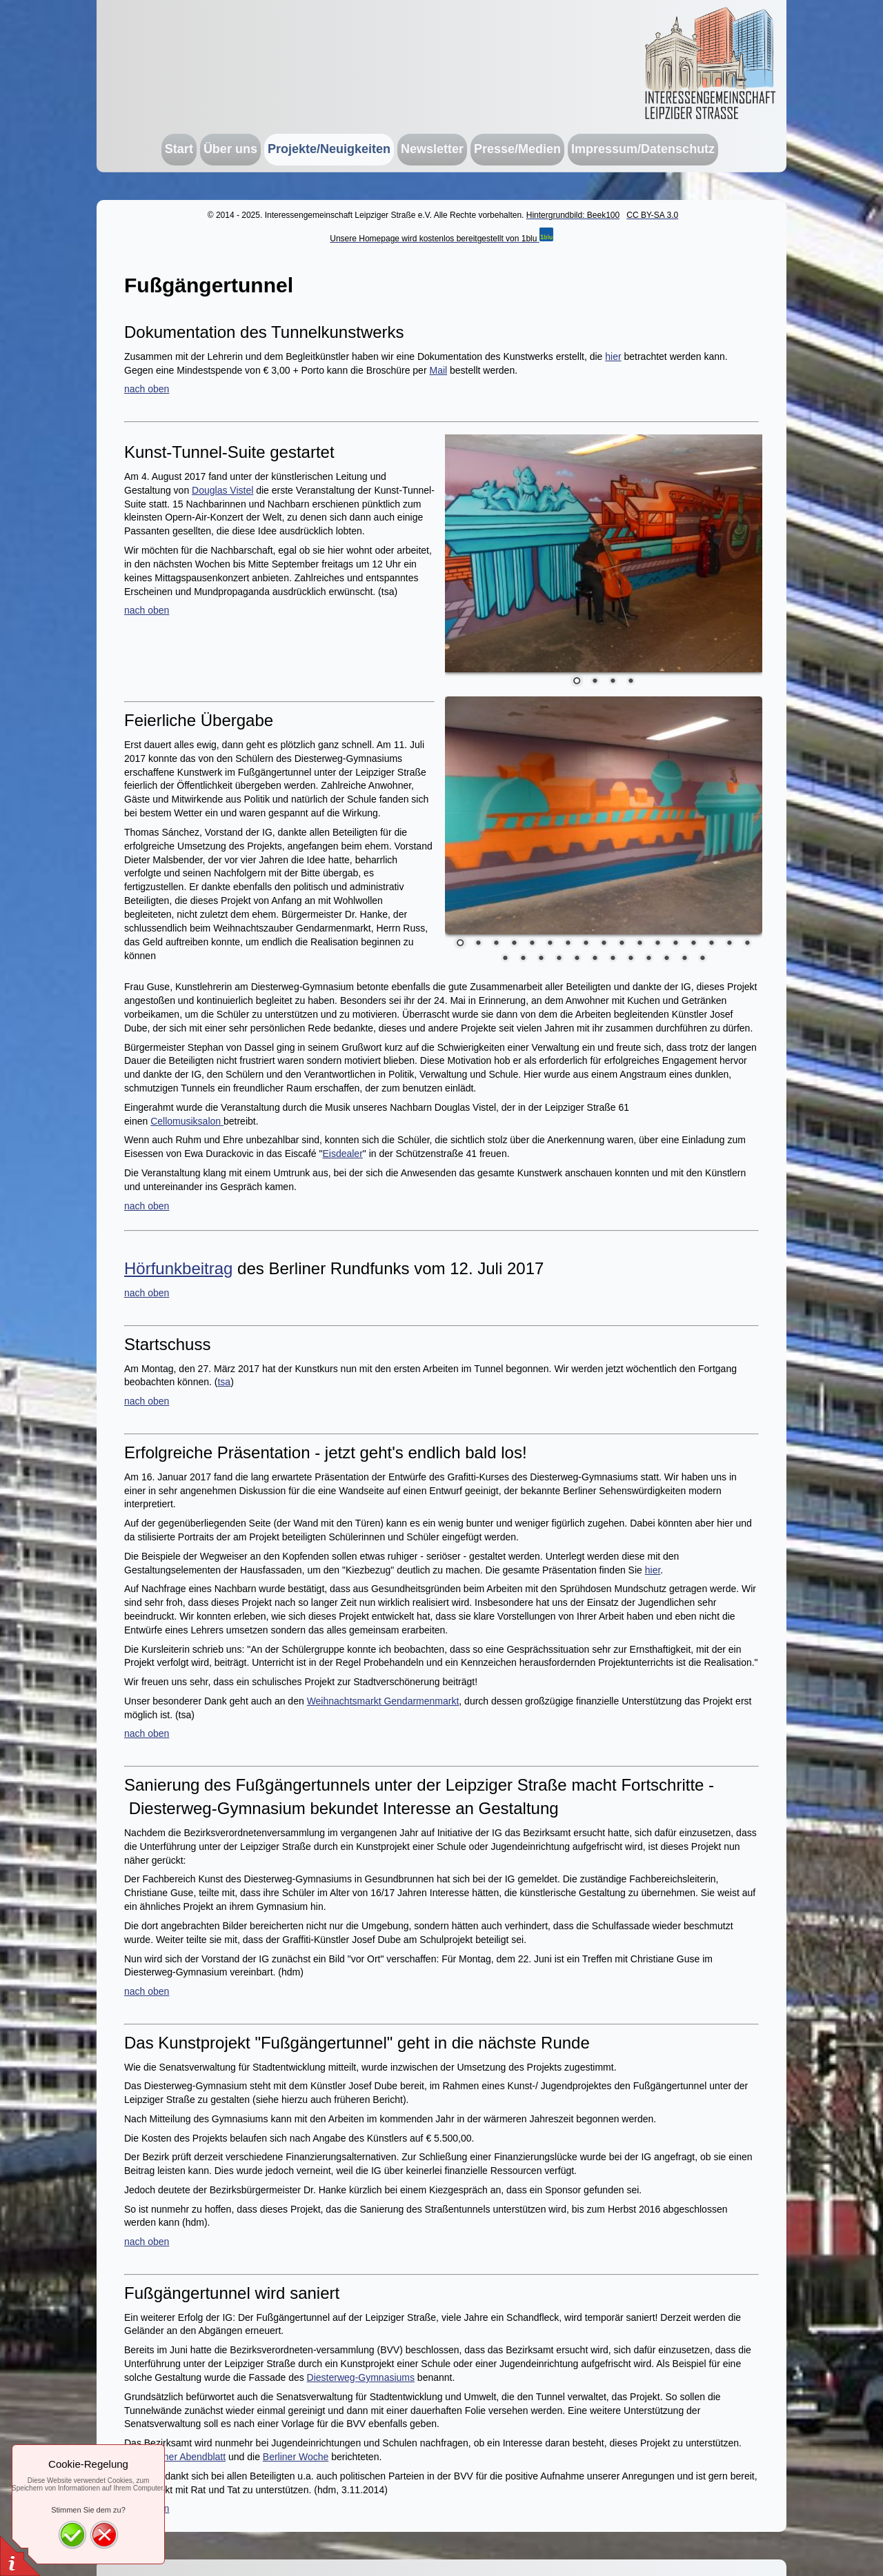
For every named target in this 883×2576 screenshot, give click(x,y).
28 (684, 959)
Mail (438, 370)
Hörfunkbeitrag (178, 1268)
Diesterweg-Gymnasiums (361, 2377)
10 (621, 944)
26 (648, 959)
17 (747, 944)
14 (693, 944)
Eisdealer (342, 1153)
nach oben (146, 388)
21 (558, 959)
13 (675, 944)
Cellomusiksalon (187, 1121)
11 (639, 944)
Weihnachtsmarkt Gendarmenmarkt (383, 1701)
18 (505, 959)
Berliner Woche (295, 2456)
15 (711, 944)
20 (540, 959)
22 (576, 959)
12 (657, 944)
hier (613, 356)
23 (594, 959)
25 (630, 959)
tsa (223, 1381)
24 (612, 959)
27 (666, 959)
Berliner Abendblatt (185, 2456)
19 (522, 959)
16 (729, 944)
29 (702, 959)
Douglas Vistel (222, 490)
